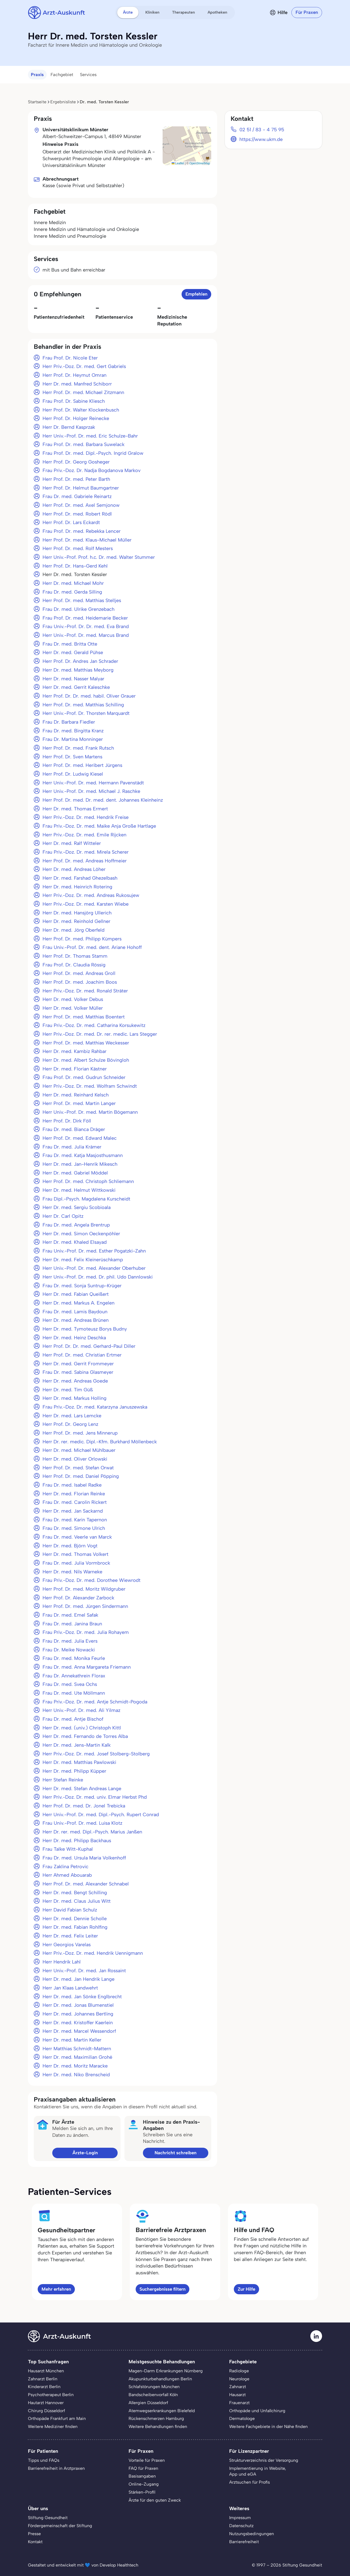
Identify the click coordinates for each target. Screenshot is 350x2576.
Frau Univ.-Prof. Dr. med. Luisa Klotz (82, 1823)
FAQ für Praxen (143, 2468)
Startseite (37, 101)
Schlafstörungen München (154, 2386)
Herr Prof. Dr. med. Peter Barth (76, 479)
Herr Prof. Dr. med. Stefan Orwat (78, 1468)
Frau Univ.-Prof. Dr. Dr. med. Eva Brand (86, 626)
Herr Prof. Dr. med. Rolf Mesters (78, 548)
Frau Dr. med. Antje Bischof (73, 1719)
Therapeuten (183, 12)
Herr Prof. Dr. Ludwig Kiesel (73, 774)
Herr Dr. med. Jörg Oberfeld (74, 930)
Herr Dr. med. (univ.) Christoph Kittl (82, 1728)
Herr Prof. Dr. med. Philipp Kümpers (82, 939)
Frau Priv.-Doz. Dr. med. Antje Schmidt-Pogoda (95, 1702)
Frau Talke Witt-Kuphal (68, 1849)
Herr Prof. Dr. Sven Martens (72, 757)
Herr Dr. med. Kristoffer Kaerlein (78, 2022)
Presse (34, 2533)
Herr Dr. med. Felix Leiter (70, 1936)
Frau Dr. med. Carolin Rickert (75, 1502)
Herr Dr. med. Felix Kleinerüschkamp (83, 1259)
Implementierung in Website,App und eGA (257, 2471)
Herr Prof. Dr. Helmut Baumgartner (81, 488)
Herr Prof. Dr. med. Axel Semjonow (81, 505)
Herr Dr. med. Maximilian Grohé (77, 2057)
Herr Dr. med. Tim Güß (68, 1390)
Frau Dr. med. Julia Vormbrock (76, 1563)
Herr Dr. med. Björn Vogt (70, 1546)
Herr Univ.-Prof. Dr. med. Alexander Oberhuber (94, 1268)
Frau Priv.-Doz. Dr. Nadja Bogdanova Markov (91, 470)
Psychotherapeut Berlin (51, 2394)
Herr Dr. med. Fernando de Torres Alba (85, 1736)
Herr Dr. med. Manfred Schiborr (77, 384)
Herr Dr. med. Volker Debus (73, 999)
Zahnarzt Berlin (42, 2378)
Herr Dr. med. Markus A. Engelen (78, 1303)
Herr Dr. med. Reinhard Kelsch (76, 1095)
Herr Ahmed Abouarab (67, 1875)
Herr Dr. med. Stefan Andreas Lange (82, 1788)
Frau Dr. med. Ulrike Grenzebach (78, 609)
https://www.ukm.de (261, 139)
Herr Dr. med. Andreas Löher (74, 869)
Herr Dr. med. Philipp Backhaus (77, 1840)
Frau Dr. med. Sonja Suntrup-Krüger (82, 1285)
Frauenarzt (239, 2402)
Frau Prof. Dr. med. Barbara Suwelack (83, 444)
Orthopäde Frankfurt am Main (57, 2418)
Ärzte (128, 12)
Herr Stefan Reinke (63, 1780)
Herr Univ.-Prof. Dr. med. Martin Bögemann (90, 1112)
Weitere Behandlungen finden (158, 2426)
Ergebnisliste (63, 101)
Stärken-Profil (142, 2492)
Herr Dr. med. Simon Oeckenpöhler (81, 1233)
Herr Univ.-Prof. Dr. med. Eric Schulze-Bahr (90, 436)
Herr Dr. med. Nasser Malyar (73, 679)
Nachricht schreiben (175, 2152)
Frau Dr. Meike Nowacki (69, 1650)
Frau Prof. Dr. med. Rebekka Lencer (82, 531)
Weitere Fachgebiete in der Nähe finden (268, 2426)
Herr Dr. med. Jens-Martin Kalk (77, 1745)
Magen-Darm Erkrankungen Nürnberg (166, 2370)
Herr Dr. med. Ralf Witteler (72, 843)
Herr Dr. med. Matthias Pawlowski (79, 1762)
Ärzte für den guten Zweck (155, 2500)
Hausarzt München (46, 2370)
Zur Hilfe (246, 2289)
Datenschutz (241, 2525)
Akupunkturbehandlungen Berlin (160, 2378)
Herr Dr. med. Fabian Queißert (76, 1294)
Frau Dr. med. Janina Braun (72, 1624)
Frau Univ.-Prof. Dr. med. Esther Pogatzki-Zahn (94, 1251)
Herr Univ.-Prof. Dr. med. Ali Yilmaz (81, 1710)
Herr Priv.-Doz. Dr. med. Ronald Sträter (85, 991)
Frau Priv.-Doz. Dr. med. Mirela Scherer (86, 852)
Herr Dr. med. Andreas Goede (75, 1381)
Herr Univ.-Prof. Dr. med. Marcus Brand (86, 635)
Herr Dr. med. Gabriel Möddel (75, 1173)
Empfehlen (196, 294)
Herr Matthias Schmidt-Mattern (77, 2048)
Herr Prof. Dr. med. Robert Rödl (77, 514)
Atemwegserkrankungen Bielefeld (162, 2410)
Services (88, 74)
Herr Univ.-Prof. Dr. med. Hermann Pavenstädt (93, 783)
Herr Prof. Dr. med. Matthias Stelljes (82, 600)
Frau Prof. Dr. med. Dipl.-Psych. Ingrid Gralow (93, 453)
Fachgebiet (62, 74)
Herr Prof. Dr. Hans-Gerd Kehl (75, 566)
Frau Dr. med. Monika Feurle (74, 1658)
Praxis (37, 74)
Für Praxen (307, 12)
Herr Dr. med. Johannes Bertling (78, 2014)
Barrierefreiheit (244, 2541)
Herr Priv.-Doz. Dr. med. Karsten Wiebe (86, 904)
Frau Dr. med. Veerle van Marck (77, 1537)
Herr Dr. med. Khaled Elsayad (75, 1242)
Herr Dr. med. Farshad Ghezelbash (80, 878)
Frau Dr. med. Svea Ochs (70, 1684)
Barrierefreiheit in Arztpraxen (56, 2468)
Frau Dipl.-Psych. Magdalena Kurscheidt (86, 1199)
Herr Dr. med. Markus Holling (74, 1398)
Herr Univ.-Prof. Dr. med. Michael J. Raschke (91, 791)
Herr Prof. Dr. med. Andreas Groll (79, 973)
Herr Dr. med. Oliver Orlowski (75, 1459)
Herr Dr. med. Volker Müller (73, 1008)
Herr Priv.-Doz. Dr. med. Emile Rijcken (84, 835)
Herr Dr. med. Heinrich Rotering (77, 887)
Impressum (240, 2517)
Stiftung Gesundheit (48, 2517)
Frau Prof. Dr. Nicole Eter (70, 358)
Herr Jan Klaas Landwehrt (70, 1988)
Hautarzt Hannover (46, 2402)
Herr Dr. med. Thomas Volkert (75, 1554)
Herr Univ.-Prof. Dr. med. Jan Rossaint (84, 1970)
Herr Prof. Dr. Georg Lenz (70, 1424)
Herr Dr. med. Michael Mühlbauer (79, 1450)
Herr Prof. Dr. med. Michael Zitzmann (83, 392)
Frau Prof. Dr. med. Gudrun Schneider (84, 1077)
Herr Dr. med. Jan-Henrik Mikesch (80, 1164)
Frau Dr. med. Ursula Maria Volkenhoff (84, 1858)
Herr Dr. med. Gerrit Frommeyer (78, 1364)
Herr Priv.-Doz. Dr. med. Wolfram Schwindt (90, 1086)
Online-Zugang (144, 2484)
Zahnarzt (237, 2386)
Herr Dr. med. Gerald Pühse (73, 652)
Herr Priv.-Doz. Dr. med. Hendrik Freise (86, 817)
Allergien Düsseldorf (148, 2402)
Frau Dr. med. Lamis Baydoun (75, 1311)
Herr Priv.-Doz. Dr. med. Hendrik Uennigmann (93, 1953)
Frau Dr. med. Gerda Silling (72, 592)
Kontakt (35, 2541)
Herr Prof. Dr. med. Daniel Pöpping (81, 1476)
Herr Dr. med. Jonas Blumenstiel (78, 2005)
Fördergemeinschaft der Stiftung (60, 2525)
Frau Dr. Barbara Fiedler (69, 722)
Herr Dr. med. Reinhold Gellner (76, 921)
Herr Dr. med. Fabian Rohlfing (75, 1927)
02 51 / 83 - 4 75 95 (261, 129)
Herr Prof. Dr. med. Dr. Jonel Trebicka (84, 1806)
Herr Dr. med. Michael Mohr (73, 583)
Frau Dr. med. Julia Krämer (72, 1147)
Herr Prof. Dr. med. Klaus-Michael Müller (87, 540)
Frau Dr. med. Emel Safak (70, 1615)
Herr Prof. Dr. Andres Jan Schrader (80, 661)
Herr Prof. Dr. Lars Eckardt (71, 522)
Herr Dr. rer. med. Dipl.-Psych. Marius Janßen (92, 1832)
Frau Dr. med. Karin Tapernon (75, 1520)
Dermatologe (242, 2418)
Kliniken (152, 12)
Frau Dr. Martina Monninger (73, 739)
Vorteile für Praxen (147, 2460)
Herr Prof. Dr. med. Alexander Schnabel (86, 1884)
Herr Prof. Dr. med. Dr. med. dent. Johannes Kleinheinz (103, 800)
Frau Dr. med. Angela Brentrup (76, 1225)
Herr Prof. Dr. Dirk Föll (67, 1121)
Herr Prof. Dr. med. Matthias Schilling (83, 705)
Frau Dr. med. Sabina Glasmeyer (78, 1372)
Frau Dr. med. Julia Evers (70, 1641)
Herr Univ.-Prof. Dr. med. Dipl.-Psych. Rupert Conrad (101, 1814)
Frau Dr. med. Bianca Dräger (74, 1129)
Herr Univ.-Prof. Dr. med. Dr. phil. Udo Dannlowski (98, 1277)
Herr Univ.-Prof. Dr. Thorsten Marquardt (86, 713)
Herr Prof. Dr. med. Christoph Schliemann (88, 1181)
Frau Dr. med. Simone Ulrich (74, 1528)
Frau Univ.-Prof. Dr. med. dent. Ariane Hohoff (92, 947)
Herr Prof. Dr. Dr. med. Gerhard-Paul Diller (89, 1346)
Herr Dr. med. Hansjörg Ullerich (77, 913)
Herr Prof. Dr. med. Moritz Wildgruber (84, 1589)
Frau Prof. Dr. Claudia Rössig (74, 965)
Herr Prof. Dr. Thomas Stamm (75, 956)
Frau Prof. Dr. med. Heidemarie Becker (85, 618)
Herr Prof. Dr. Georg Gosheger (76, 462)
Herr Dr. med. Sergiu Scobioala (77, 1207)
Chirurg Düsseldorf (46, 2410)
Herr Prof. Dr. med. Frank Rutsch (78, 748)
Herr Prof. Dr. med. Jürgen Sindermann (85, 1606)
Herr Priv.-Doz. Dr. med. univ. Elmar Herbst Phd (95, 1797)
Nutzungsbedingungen (251, 2533)
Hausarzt (237, 2394)
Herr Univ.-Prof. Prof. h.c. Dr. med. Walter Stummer (99, 557)
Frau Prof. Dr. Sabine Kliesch (74, 401)
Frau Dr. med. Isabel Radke (72, 1485)
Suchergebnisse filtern (162, 2289)
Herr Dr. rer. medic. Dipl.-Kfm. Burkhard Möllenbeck (100, 1442)
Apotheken (217, 12)
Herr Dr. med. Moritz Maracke (75, 2066)
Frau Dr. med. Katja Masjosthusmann (83, 1155)
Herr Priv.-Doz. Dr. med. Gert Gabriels (84, 366)
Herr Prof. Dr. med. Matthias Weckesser (86, 1043)
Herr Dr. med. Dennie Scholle (75, 1918)
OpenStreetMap (199, 163)
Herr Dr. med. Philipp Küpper (74, 1771)
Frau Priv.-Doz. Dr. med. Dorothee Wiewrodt (91, 1580)
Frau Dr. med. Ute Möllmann (74, 1693)
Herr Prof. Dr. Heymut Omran (74, 375)
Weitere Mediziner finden (53, 2426)
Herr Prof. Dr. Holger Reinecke (76, 418)
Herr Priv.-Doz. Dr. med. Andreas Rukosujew (91, 895)
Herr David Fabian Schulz (70, 1910)
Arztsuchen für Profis (249, 2482)
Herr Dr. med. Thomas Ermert (75, 809)
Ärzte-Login (85, 2152)
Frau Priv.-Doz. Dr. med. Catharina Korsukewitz (94, 1025)
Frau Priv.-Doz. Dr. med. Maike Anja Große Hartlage (99, 826)
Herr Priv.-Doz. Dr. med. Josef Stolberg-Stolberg (96, 1754)
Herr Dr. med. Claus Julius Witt (77, 1901)
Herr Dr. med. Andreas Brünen (76, 1320)
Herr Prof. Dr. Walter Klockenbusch (81, 410)
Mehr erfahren (56, 2289)
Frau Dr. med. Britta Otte (70, 644)
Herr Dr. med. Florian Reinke (74, 1494)
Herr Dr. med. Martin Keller (72, 2040)
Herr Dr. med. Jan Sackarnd (73, 1511)
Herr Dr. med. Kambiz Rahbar (74, 1051)
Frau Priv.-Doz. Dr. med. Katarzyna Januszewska (95, 1407)
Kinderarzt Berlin (44, 2386)
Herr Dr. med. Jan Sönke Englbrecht (82, 1996)
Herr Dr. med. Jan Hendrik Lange (78, 1979)
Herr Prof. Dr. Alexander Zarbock (78, 1598)
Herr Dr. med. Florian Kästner (75, 1069)
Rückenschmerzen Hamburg (156, 2418)
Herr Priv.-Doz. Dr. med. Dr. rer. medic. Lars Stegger (100, 1034)
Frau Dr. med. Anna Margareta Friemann (87, 1667)
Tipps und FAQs (43, 2460)
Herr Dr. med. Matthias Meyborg (78, 670)
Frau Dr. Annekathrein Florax (74, 1676)
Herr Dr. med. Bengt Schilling (75, 1892)
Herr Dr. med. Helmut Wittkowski (79, 1190)
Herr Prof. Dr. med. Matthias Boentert (84, 1017)
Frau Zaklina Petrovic (65, 1866)
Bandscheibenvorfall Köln (153, 2394)
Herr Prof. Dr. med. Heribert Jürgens (82, 765)
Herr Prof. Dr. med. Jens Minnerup (80, 1433)
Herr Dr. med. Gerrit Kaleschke (76, 687)
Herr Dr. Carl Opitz (63, 1216)
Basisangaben (142, 2476)
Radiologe (239, 2370)
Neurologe (239, 2378)
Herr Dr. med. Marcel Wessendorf (79, 2031)
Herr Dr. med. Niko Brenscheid (76, 2074)
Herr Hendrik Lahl (62, 1962)
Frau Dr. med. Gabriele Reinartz (77, 496)
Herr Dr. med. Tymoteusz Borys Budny (85, 1329)
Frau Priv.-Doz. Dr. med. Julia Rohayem (86, 1632)
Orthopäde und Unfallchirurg (257, 2410)
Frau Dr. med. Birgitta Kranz (73, 731)
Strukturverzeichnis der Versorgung (263, 2460)
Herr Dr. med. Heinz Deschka (74, 1338)
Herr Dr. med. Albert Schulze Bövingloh (86, 1060)
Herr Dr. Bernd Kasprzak (69, 427)
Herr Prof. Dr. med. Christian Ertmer (82, 1355)
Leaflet (178, 163)
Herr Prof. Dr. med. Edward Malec (80, 1138)
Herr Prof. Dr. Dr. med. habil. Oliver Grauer (89, 696)
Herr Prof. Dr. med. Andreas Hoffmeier (85, 861)
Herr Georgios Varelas (67, 1944)
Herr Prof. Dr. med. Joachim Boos (80, 982)
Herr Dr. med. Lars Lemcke (72, 1416)
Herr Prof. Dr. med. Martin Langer (79, 1103)
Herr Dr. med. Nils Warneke (72, 1572)
